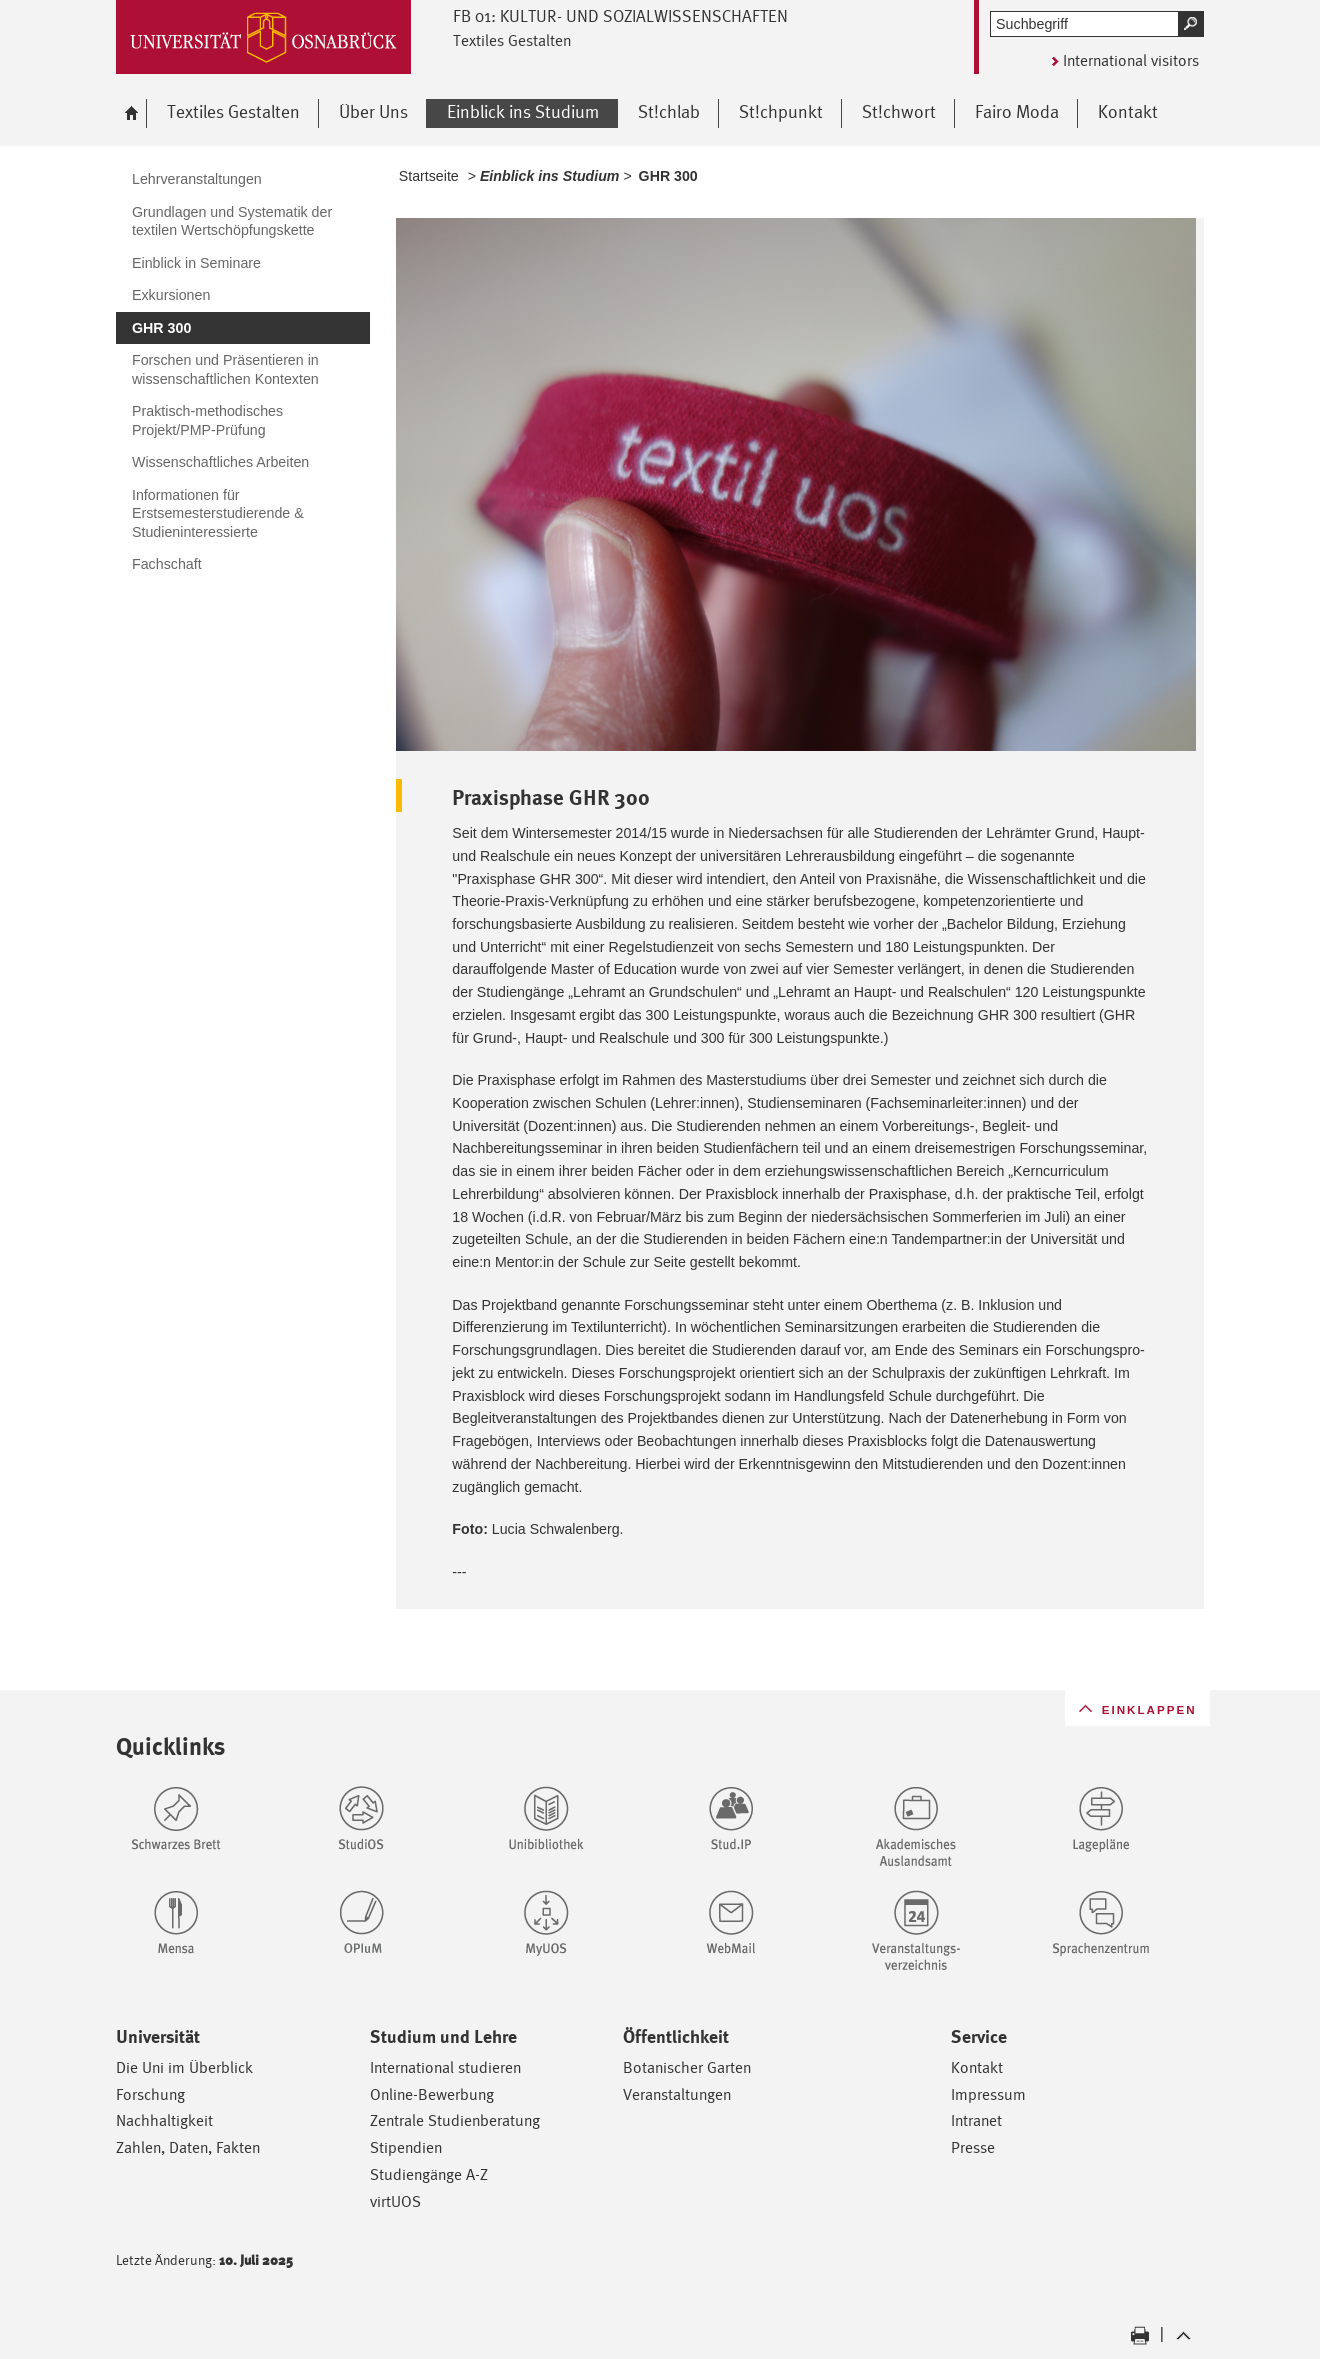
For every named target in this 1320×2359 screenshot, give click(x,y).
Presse (973, 2147)
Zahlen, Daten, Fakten (188, 2147)
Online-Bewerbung (432, 2094)
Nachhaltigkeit (164, 2120)
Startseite (429, 176)
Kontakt (977, 2067)
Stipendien (406, 2147)
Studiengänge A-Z (429, 2174)
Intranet (976, 2120)
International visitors (1131, 60)
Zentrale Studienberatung (455, 2120)
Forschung (150, 2094)
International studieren (445, 2067)
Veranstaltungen (677, 2094)
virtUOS (395, 2201)
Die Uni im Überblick (184, 2067)
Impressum (988, 2094)
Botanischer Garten (687, 2067)
